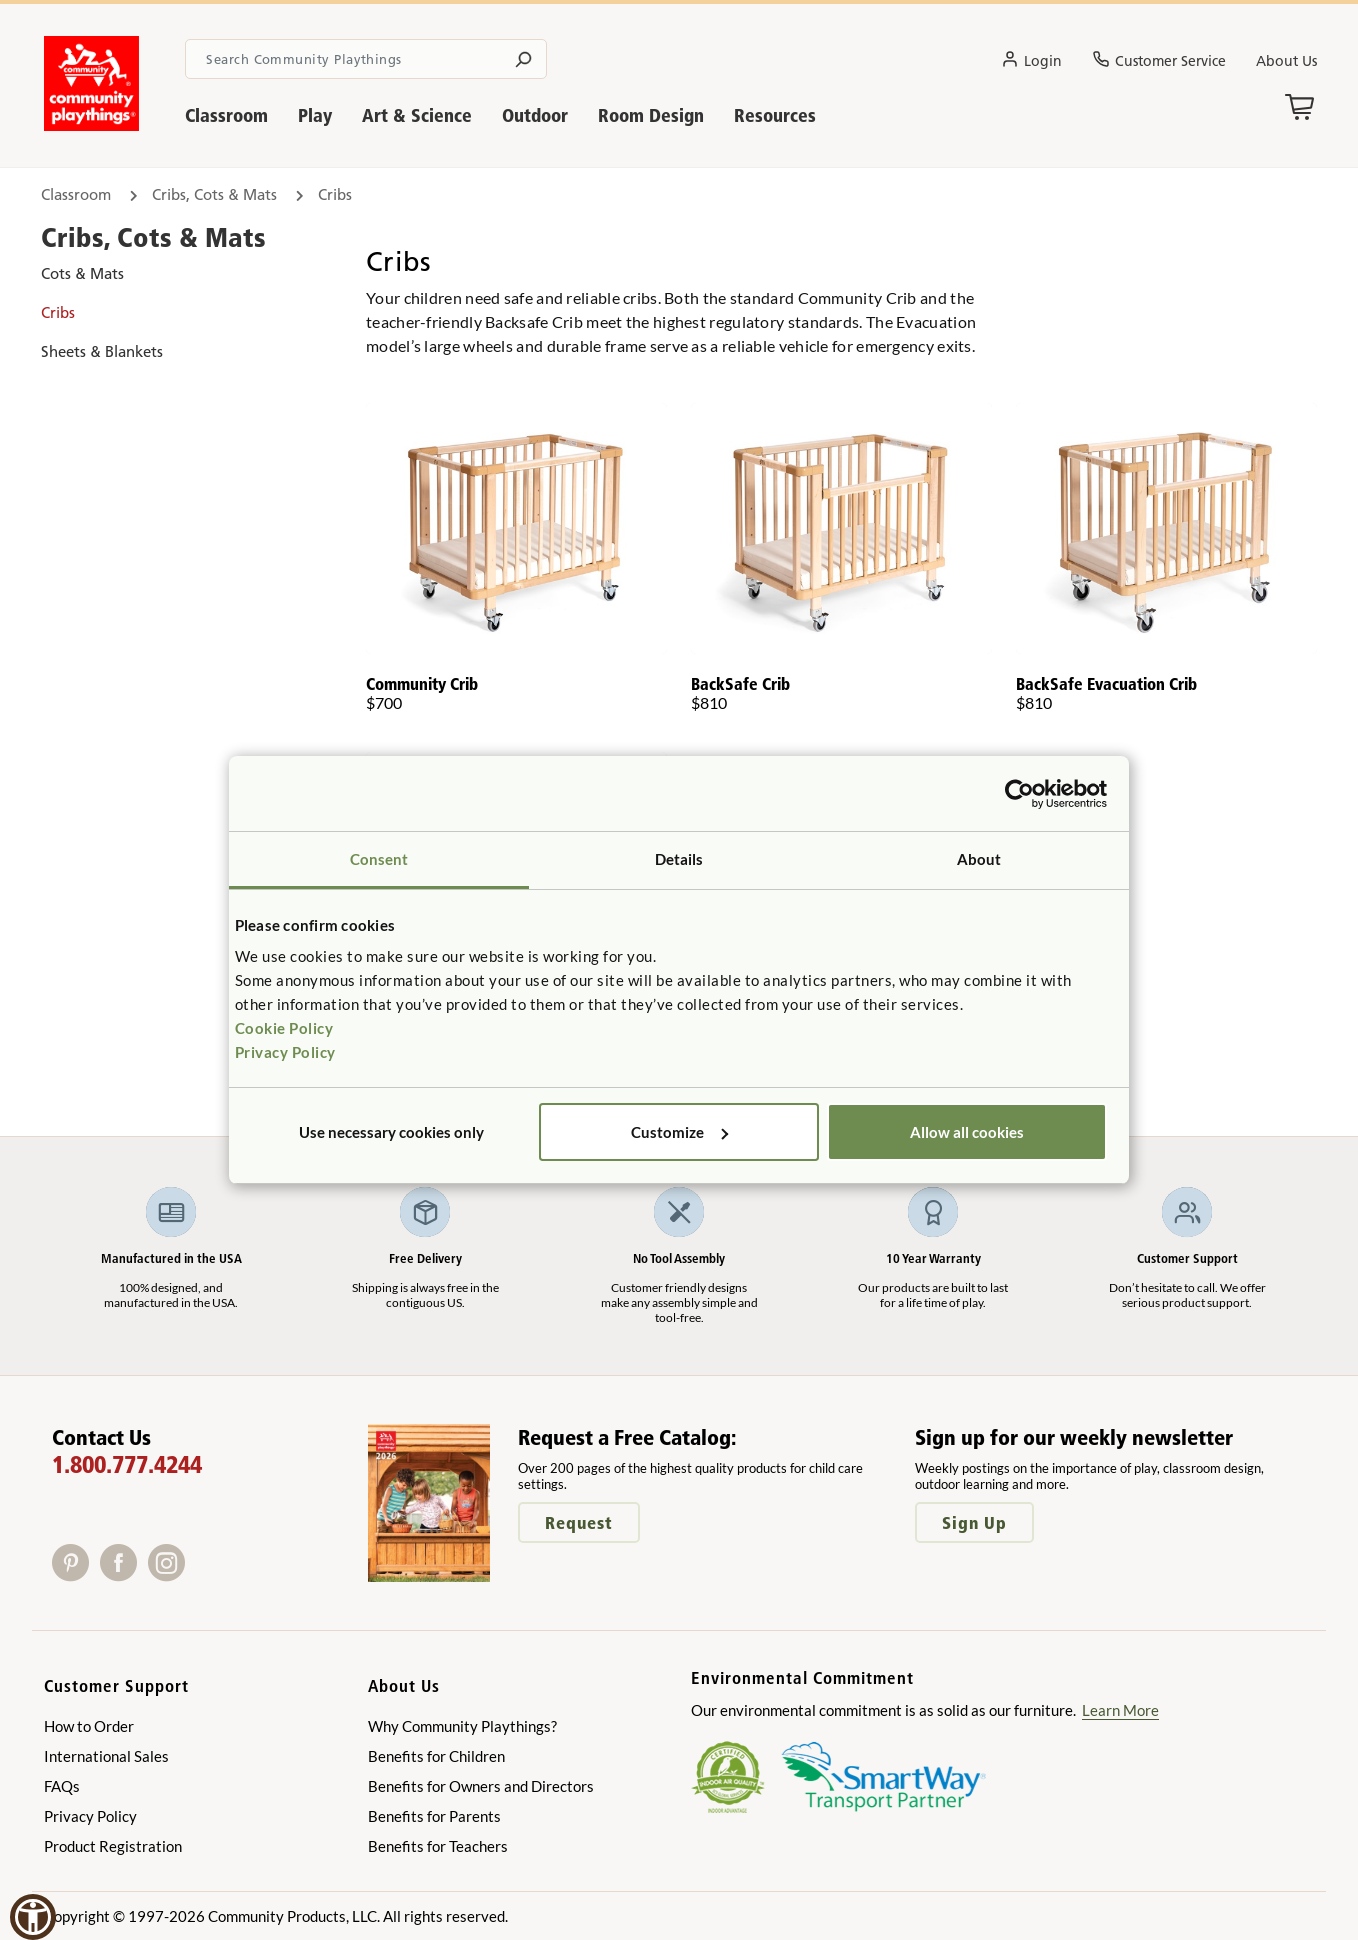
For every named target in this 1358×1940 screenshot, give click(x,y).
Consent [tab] (379, 859)
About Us (1286, 61)
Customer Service (1159, 62)
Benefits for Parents (434, 1816)
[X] (197, 1574)
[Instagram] (170, 1574)
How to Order (89, 1726)
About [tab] (979, 859)
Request (579, 1522)
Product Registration (113, 1846)
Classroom (226, 115)
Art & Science (417, 115)
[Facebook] (124, 1574)
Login (1031, 62)
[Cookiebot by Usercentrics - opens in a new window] (1019, 794)
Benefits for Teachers (438, 1846)
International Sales (106, 1756)
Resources (775, 115)
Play (315, 115)
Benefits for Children (436, 1756)
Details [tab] (679, 859)
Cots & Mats (82, 273)
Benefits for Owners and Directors (481, 1786)
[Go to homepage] (91, 125)
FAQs (62, 1786)
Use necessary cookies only (391, 1132)
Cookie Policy (284, 1028)
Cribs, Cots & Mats (214, 194)
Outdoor (535, 115)
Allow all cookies (967, 1132)
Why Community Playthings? (462, 1726)
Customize (679, 1132)
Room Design (651, 115)
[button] (33, 1917)
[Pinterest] (76, 1574)
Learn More (1120, 1710)
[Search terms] (365, 59)
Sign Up (974, 1522)
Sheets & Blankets (102, 351)
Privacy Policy (285, 1052)
